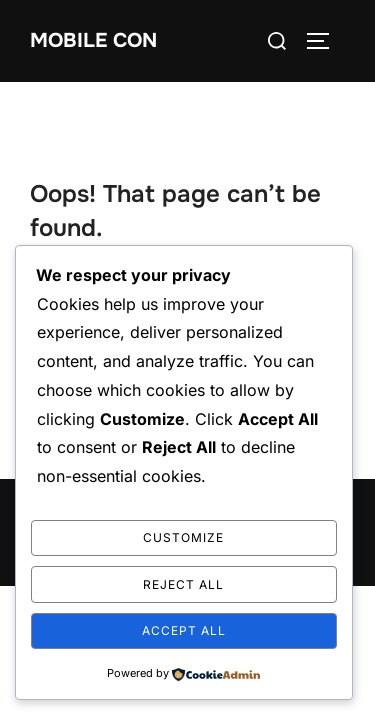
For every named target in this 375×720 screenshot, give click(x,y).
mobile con (93, 40)
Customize (183, 537)
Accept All (184, 630)
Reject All (183, 584)
